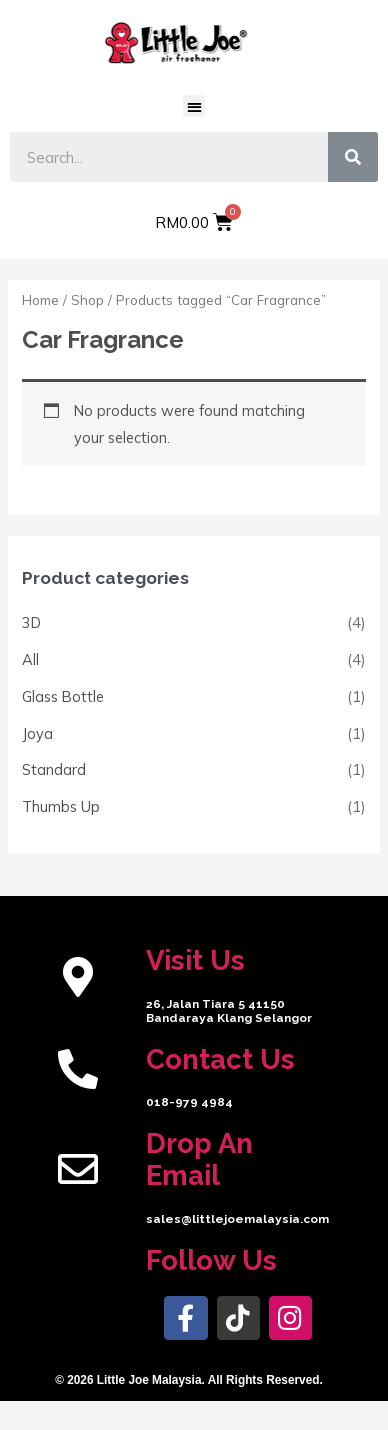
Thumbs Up (61, 806)
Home (40, 300)
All (30, 659)
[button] (194, 106)
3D (31, 622)
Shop (87, 300)
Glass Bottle (63, 696)
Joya (37, 733)
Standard (54, 769)
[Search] (353, 157)
